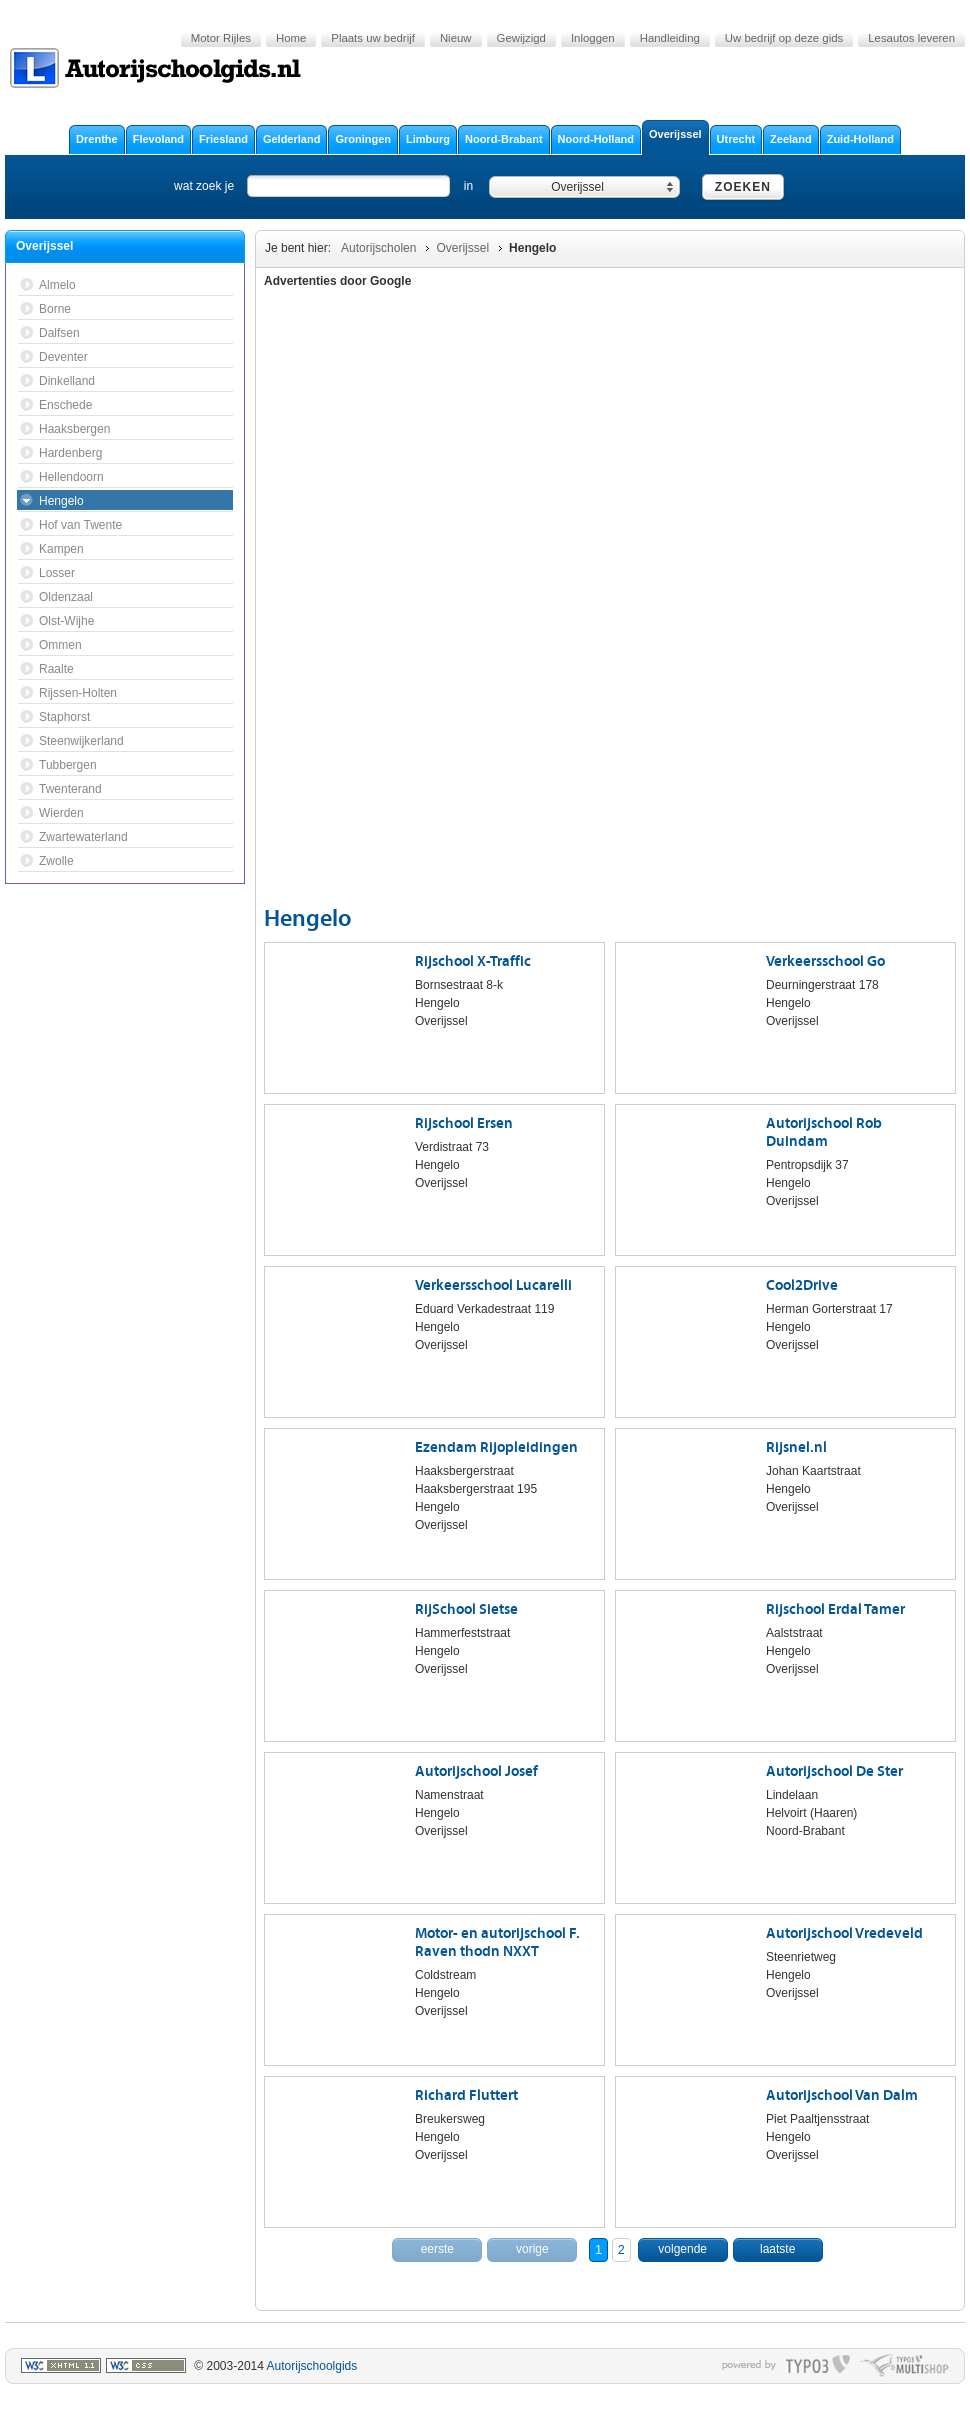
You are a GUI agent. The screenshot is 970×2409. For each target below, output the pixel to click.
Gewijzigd (521, 38)
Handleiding (670, 38)
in (468, 186)
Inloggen (593, 38)
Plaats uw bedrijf (373, 38)
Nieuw (456, 38)
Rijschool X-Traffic (473, 961)
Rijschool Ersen (464, 1123)
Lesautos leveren (911, 38)
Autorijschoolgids (312, 2366)
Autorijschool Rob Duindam (824, 1132)
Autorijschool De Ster (834, 1771)
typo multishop (904, 2366)
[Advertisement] (801, 600)
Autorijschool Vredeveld (844, 1933)
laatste (777, 2249)
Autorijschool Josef (476, 1771)
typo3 (818, 2366)
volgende (682, 2249)
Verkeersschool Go (825, 961)
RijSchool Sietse (466, 1609)
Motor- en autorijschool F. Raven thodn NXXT (497, 1942)
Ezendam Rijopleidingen (496, 1447)
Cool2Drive (802, 1285)
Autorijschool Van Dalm (842, 2095)
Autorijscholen (378, 248)
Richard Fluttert (466, 2095)
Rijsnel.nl (796, 1447)
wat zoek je (204, 186)
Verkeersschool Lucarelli (493, 1285)
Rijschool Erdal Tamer (835, 1609)
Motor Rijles (221, 38)
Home (291, 38)
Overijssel (462, 248)
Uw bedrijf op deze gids (784, 38)
